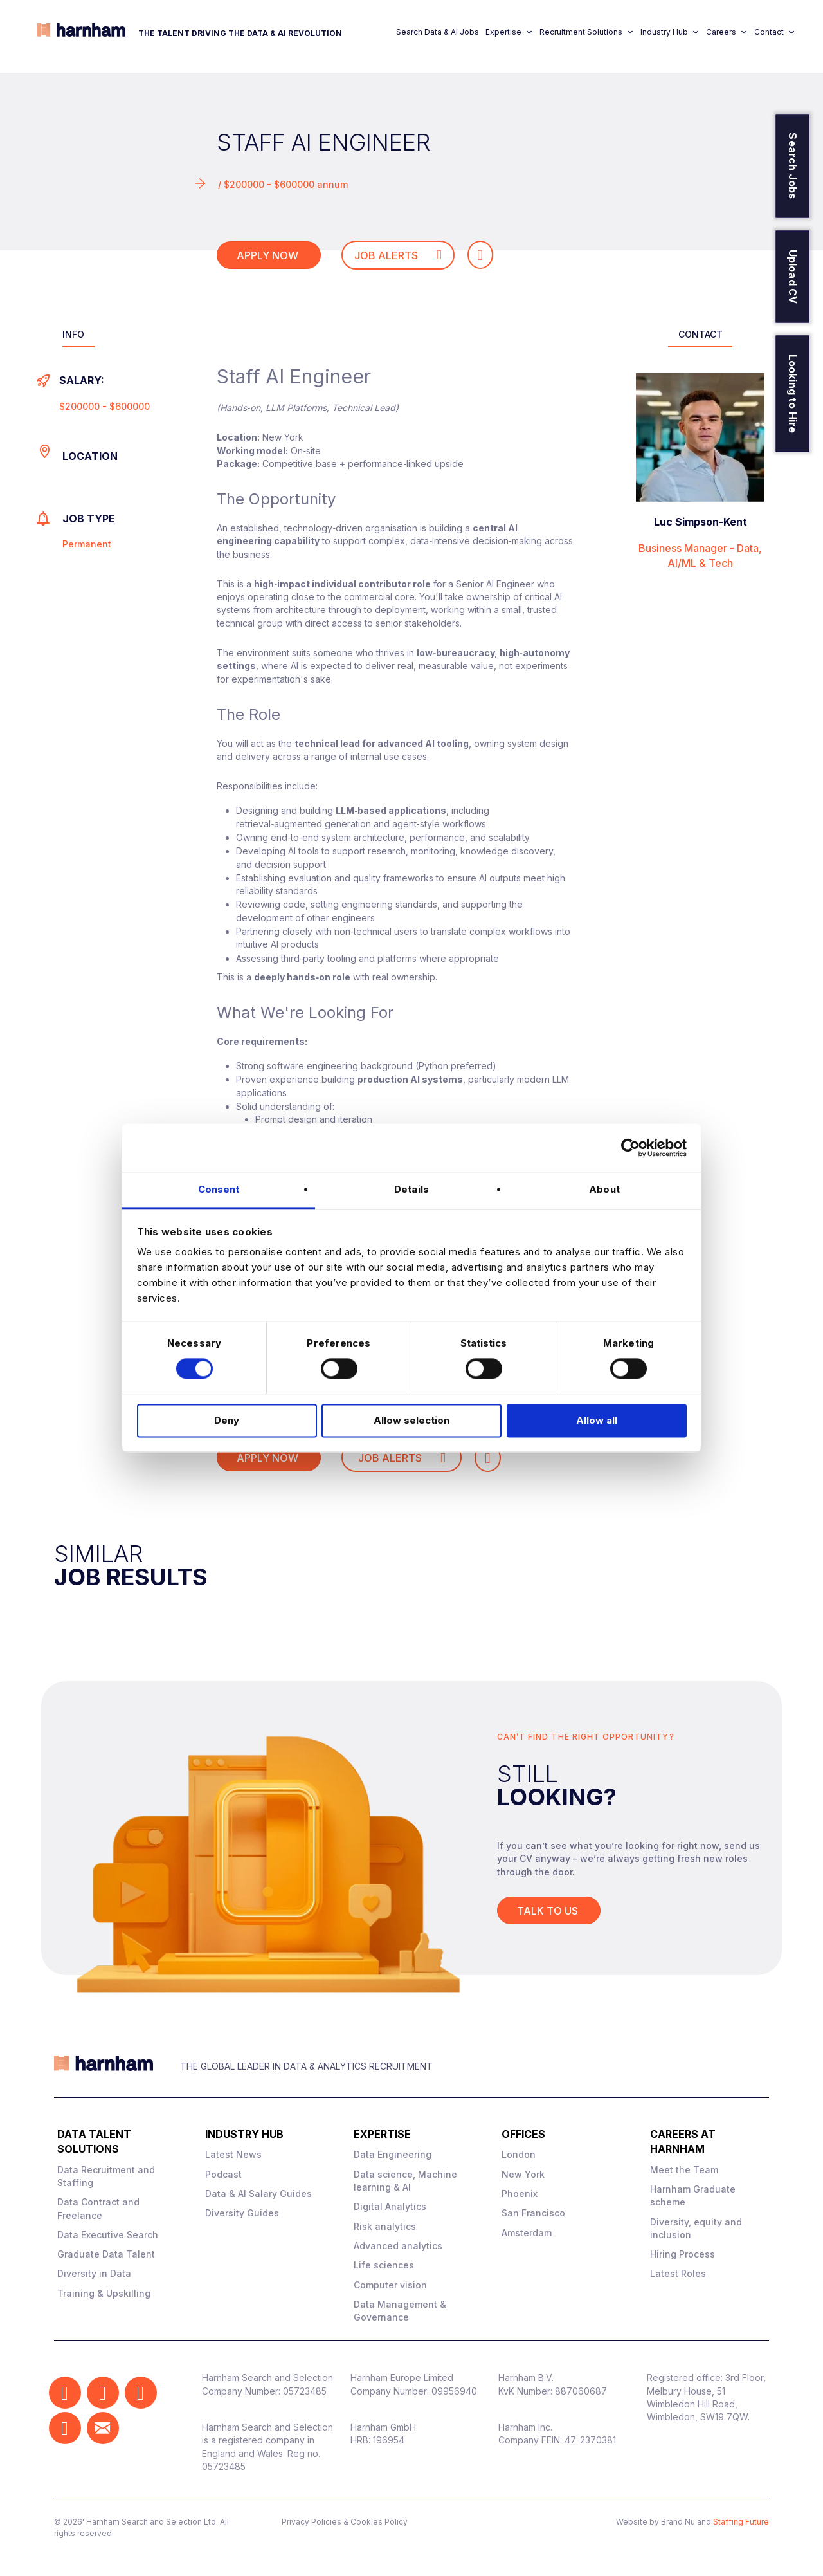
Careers (727, 32)
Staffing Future (741, 2521)
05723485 (305, 2391)
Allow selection (411, 1420)
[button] (65, 2393)
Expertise (509, 32)
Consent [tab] (219, 1189)
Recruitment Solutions (586, 32)
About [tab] (604, 1189)
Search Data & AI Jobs (437, 32)
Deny (226, 1420)
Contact (774, 32)
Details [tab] (411, 1189)
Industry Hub (670, 32)
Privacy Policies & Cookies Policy (345, 2521)
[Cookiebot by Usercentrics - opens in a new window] (630, 1147)
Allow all (596, 1420)
